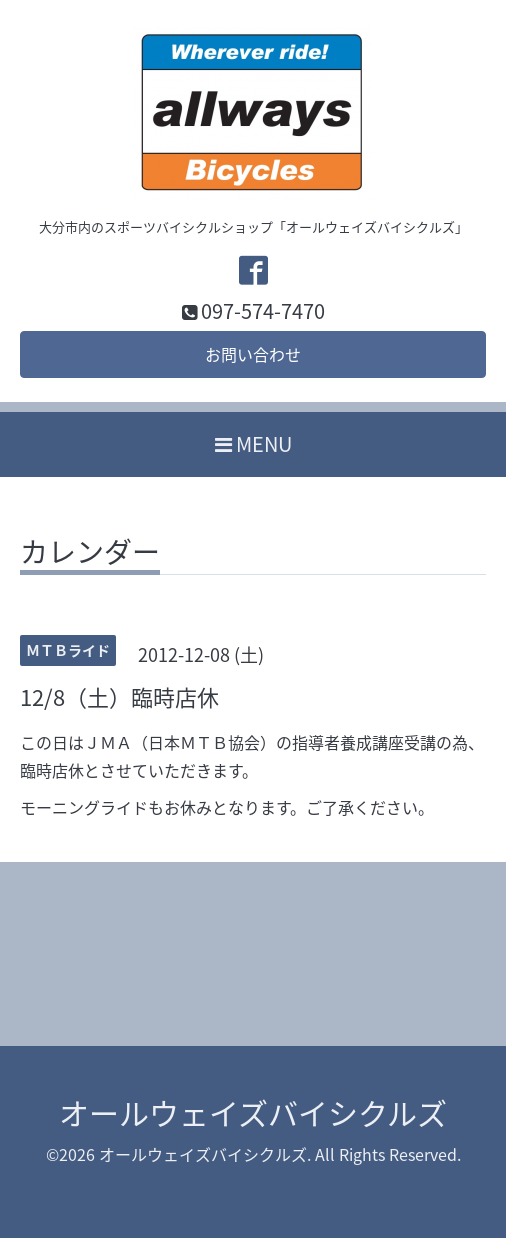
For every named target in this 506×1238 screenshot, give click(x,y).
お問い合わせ (253, 354)
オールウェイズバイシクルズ (253, 1112)
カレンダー (90, 555)
